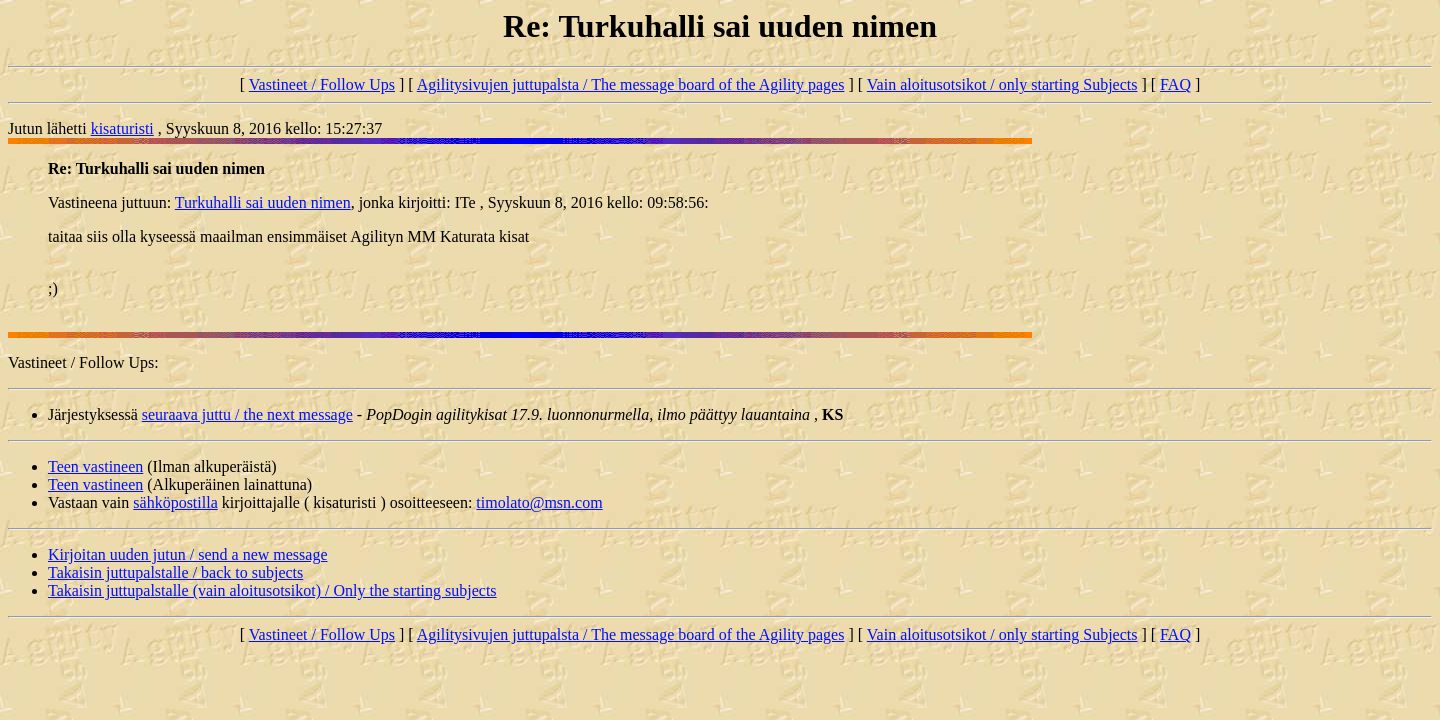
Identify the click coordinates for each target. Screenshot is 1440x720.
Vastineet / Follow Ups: (83, 362)
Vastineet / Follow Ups (322, 84)
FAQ (1175, 84)
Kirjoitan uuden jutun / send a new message (188, 554)
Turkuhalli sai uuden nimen (263, 202)
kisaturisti (122, 128)
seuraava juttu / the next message (247, 414)
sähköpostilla (175, 502)
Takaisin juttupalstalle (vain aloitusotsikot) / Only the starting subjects (272, 590)
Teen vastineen (95, 466)
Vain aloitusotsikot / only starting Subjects (1002, 84)
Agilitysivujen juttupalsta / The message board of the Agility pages (631, 84)
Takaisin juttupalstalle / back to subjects (175, 572)
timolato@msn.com (539, 502)
